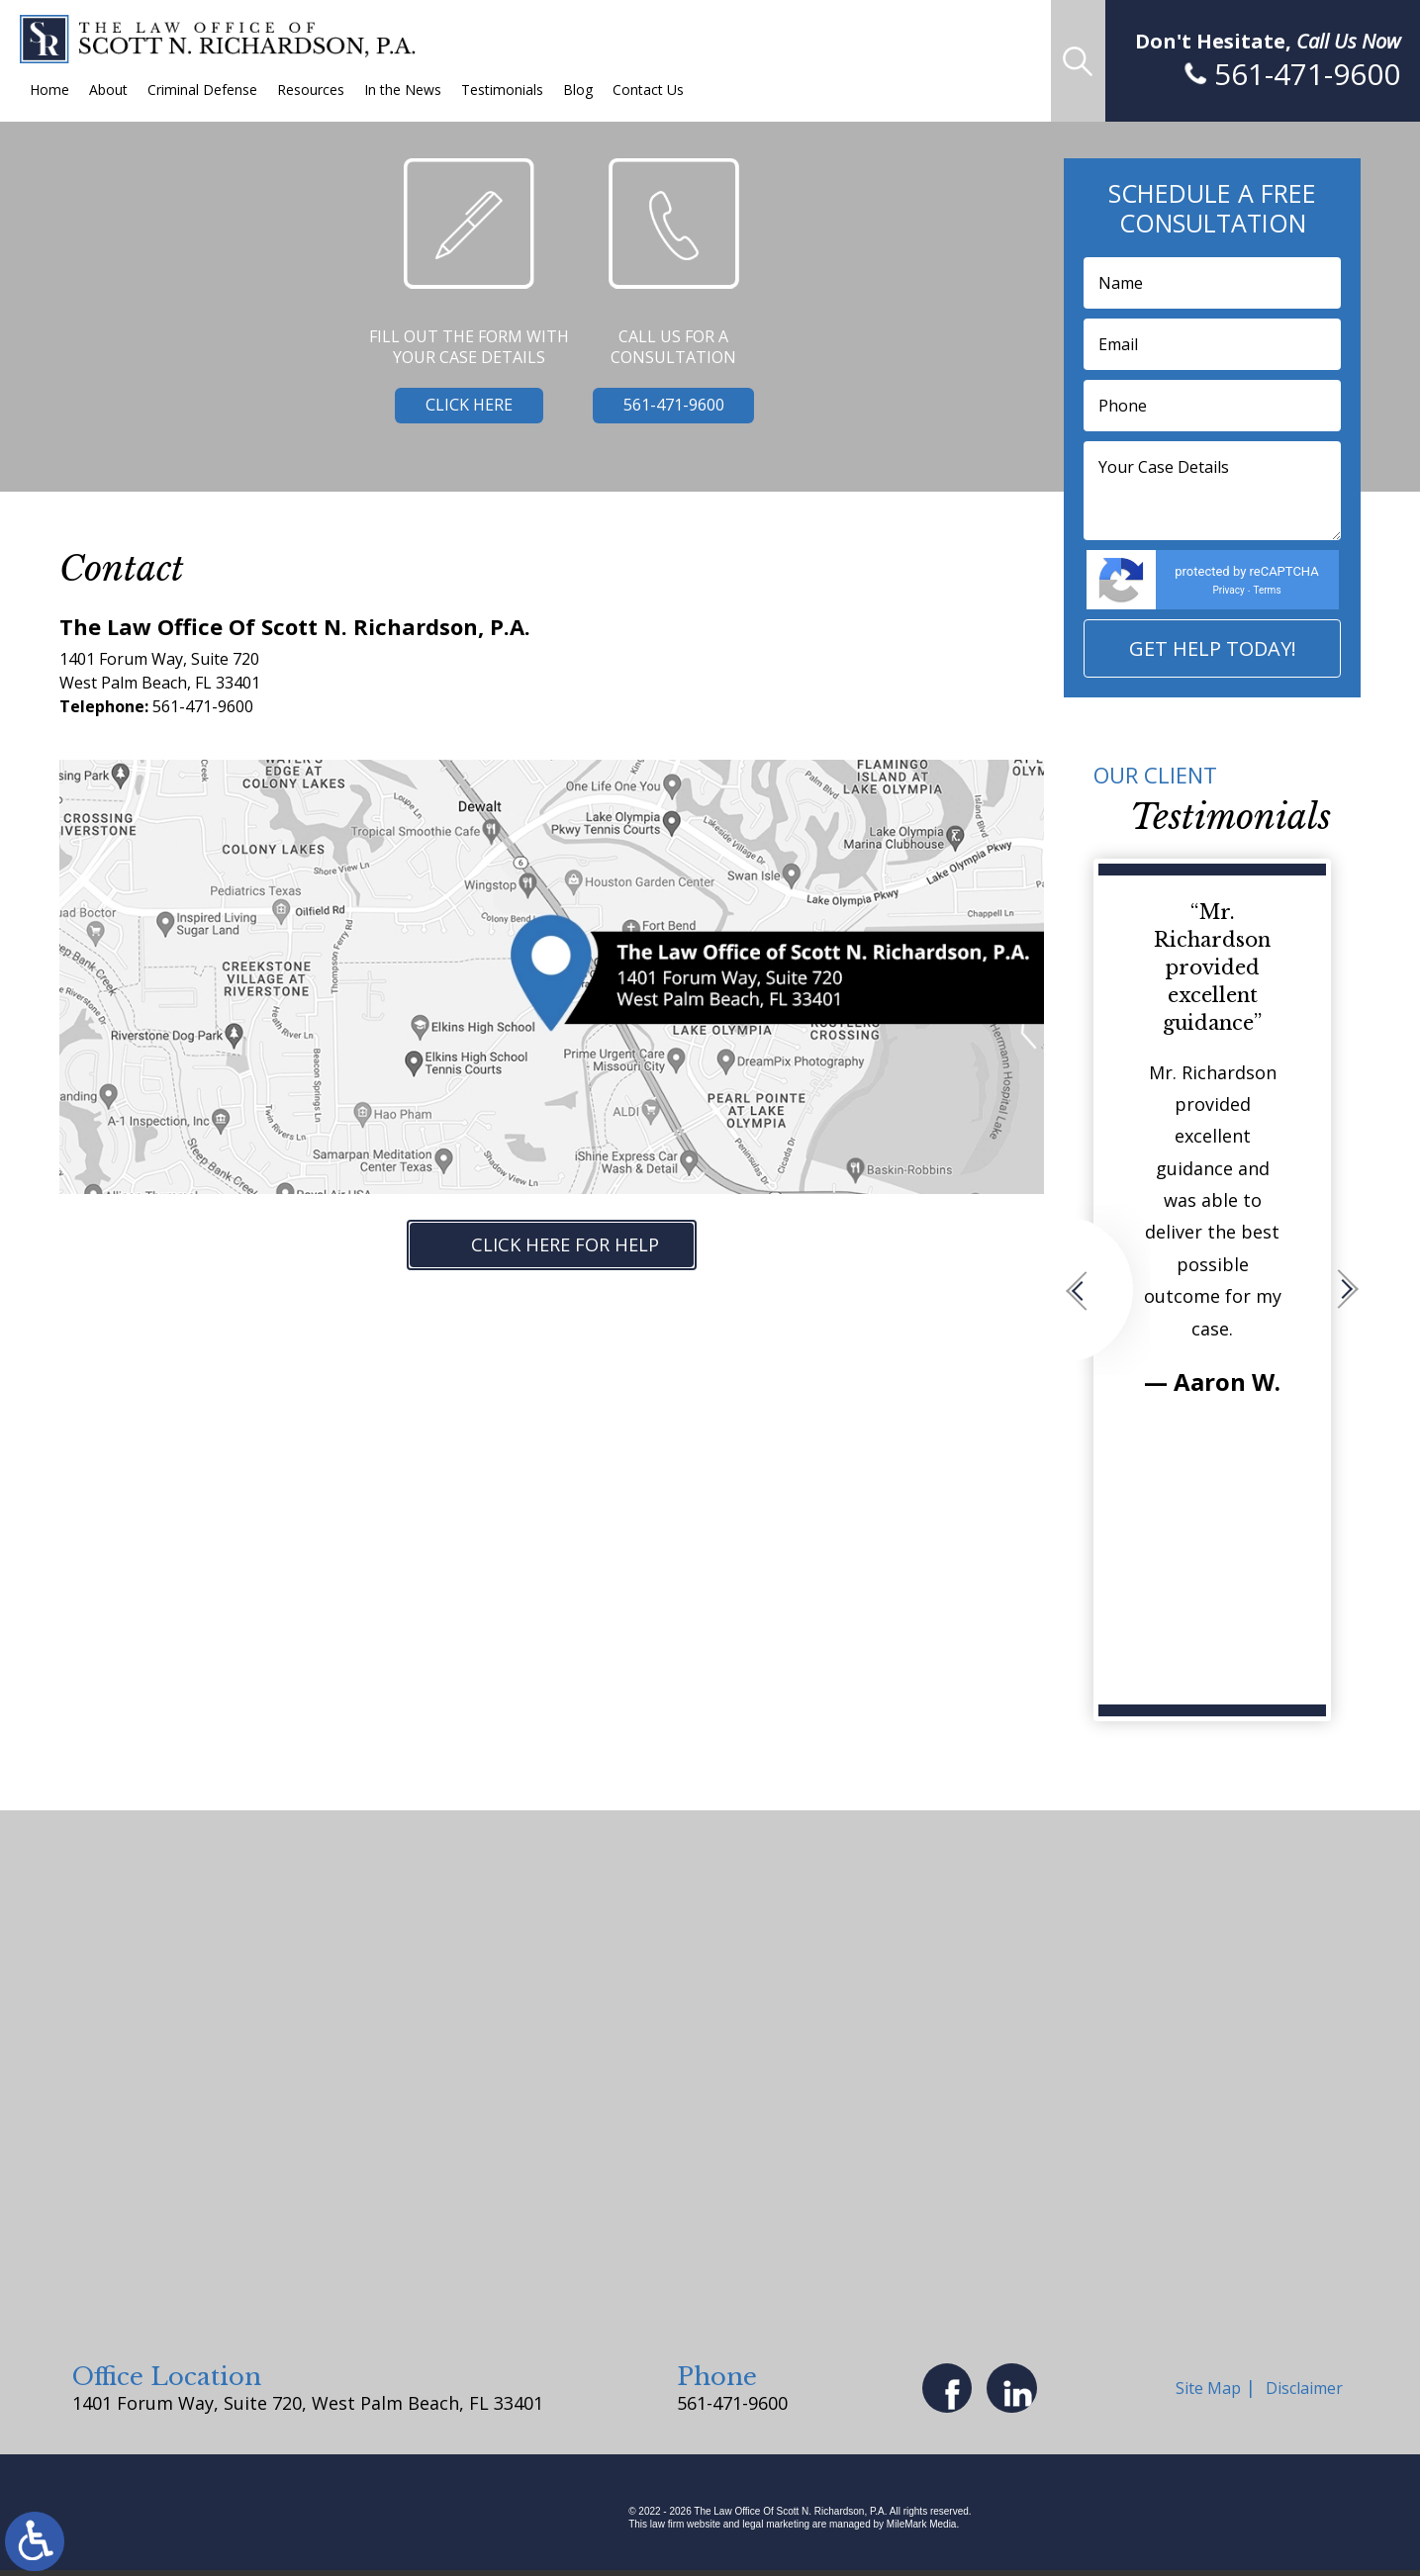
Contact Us (648, 89)
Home (49, 89)
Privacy (1228, 590)
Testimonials (502, 89)
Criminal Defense (202, 89)
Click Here (455, 408)
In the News (402, 89)
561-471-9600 (673, 408)
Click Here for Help (576, 1246)
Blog (578, 89)
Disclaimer (1307, 2391)
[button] (1106, 1290)
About (108, 89)
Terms (1266, 590)
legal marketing (775, 2530)
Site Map (1211, 2391)
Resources (310, 89)
